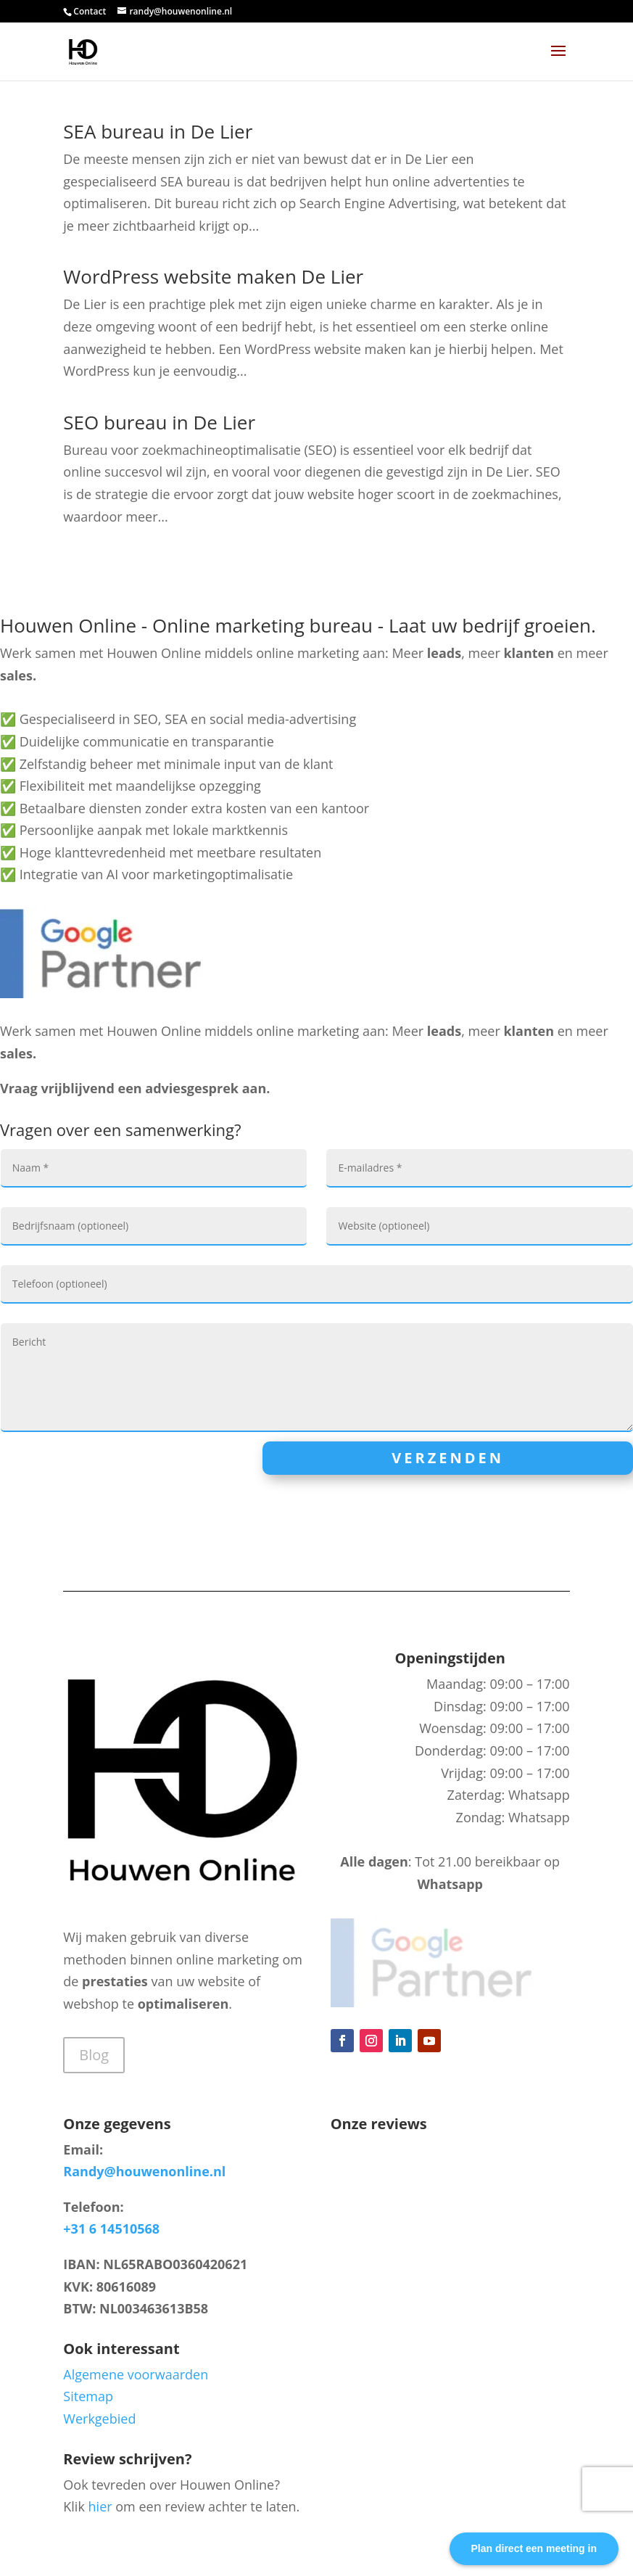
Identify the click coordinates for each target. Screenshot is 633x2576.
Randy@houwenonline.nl (144, 2171)
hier (100, 2506)
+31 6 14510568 (111, 2228)
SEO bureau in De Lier (159, 422)
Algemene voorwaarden (135, 2374)
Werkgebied (99, 2418)
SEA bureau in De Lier (157, 131)
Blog (94, 2055)
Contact (89, 11)
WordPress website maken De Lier (213, 276)
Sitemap (88, 2396)
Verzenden (448, 1458)
